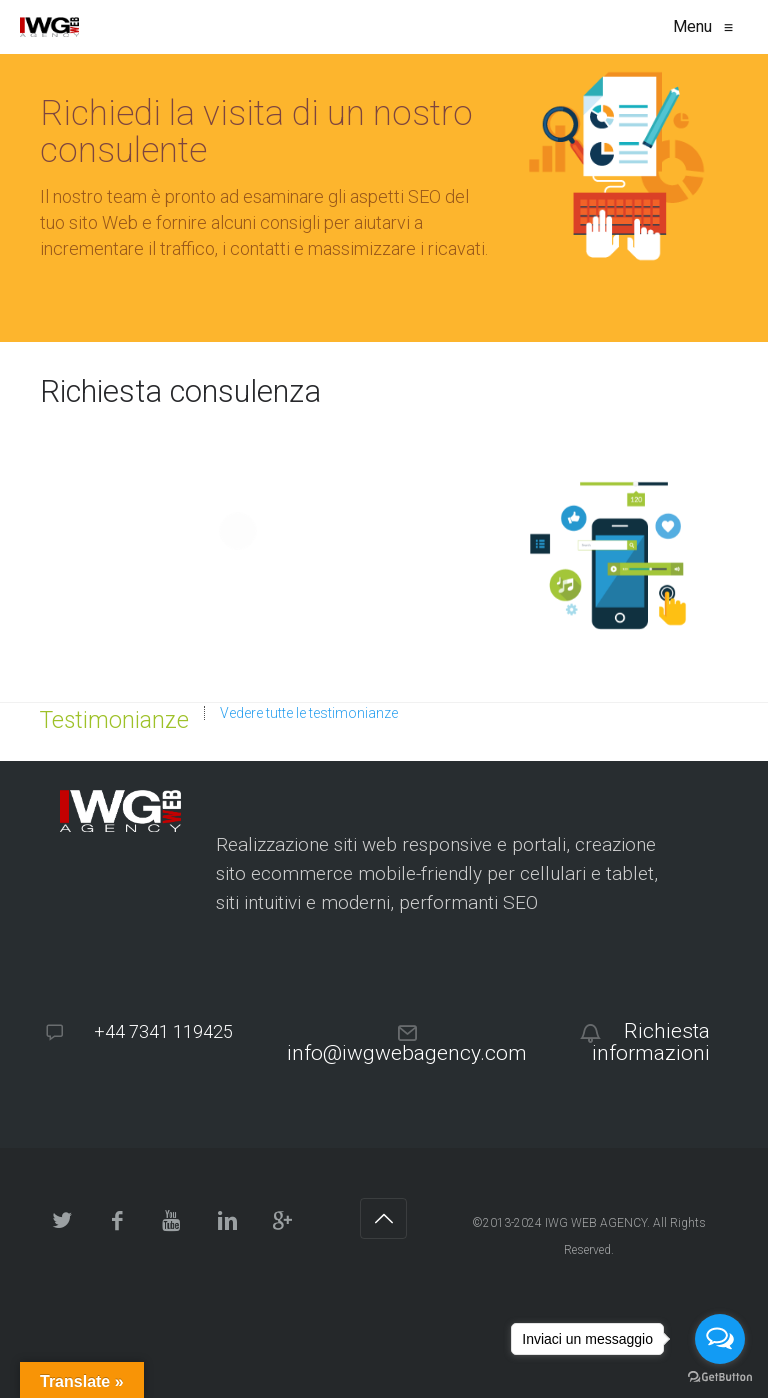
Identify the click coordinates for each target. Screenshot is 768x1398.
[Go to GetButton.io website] (720, 1377)
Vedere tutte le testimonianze (309, 713)
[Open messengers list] (720, 1339)
